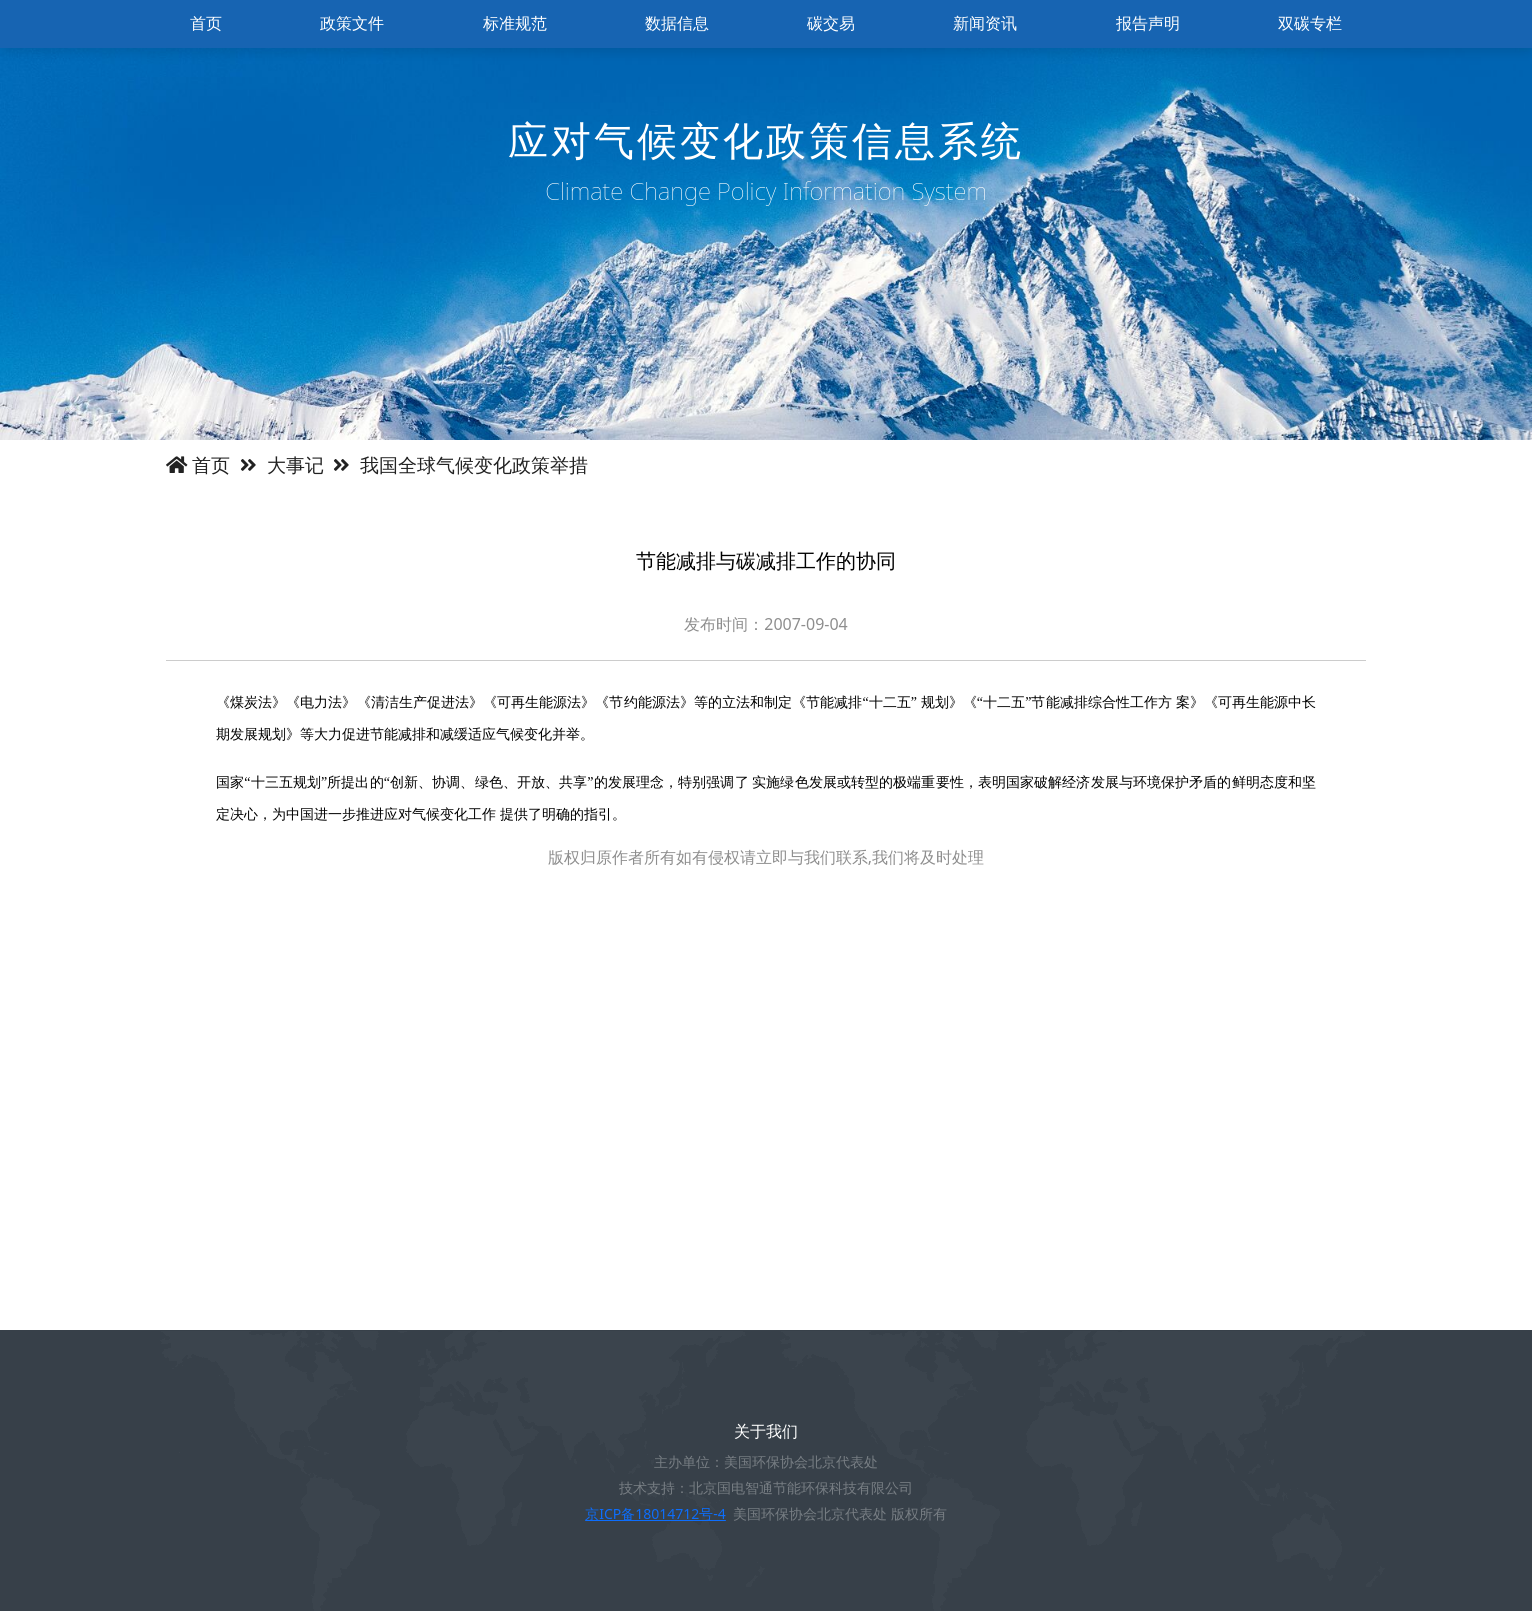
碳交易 (831, 23)
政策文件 (352, 23)
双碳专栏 (1310, 23)
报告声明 (1148, 23)
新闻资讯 (985, 23)
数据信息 (677, 23)
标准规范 (515, 23)
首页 (206, 23)
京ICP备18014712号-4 (655, 1513)
